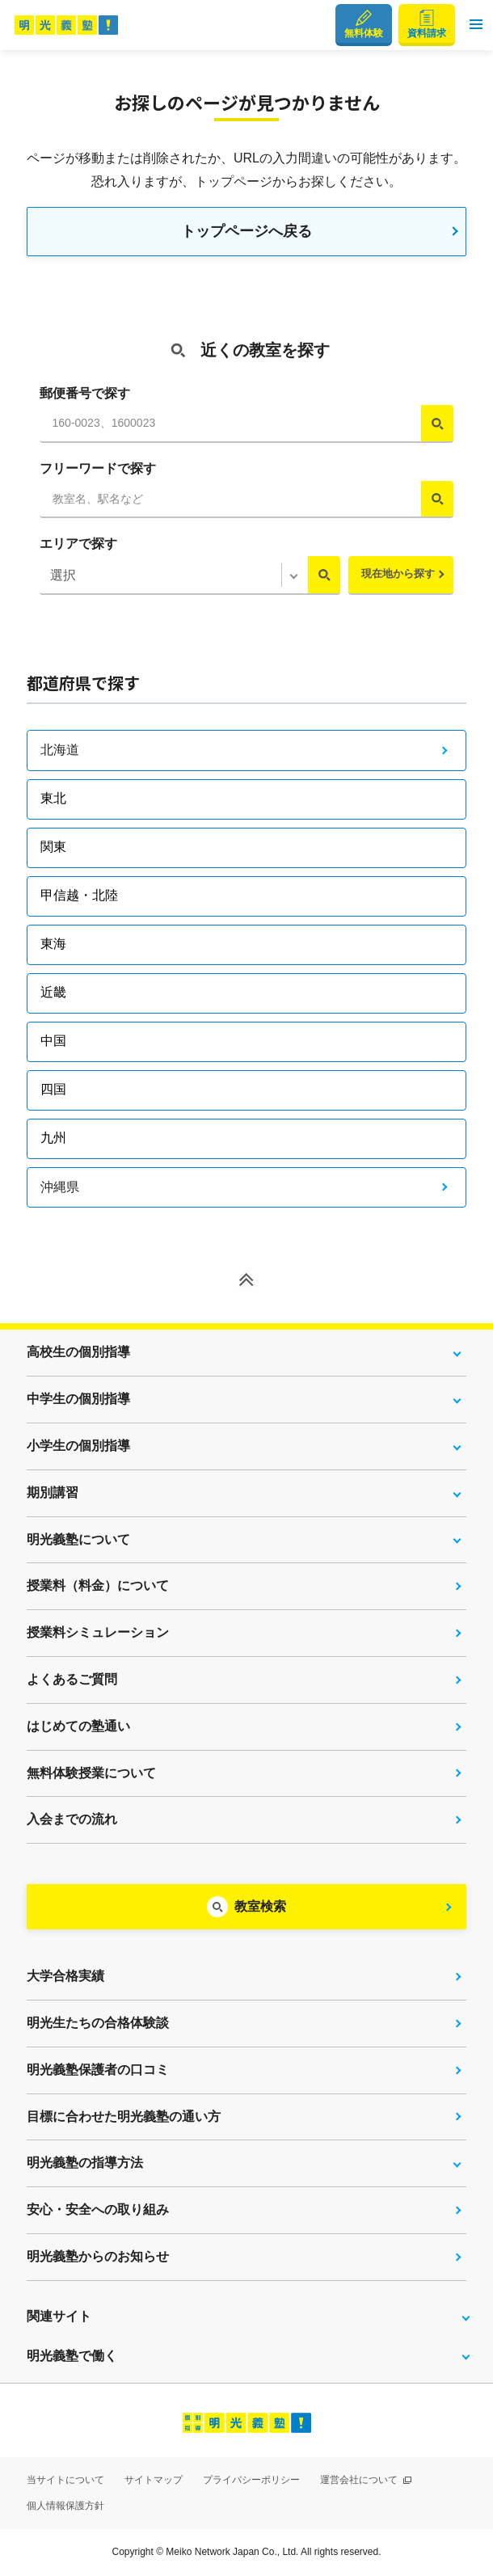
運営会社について (365, 2479)
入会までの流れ (72, 1819)
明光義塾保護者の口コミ (98, 2069)
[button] (476, 25)
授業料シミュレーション (98, 1632)
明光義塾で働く (72, 2356)
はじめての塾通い (78, 1726)
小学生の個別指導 (78, 1445)
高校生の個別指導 (78, 1352)
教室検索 (260, 1906)
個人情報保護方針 (65, 2505)
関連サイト (59, 2316)
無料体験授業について (91, 1773)
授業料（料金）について (98, 1585)
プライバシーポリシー (251, 2479)
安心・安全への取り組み (98, 2209)
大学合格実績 (65, 1976)
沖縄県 (59, 1187)
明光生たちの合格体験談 (98, 2023)
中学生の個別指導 (78, 1399)
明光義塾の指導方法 (85, 2162)
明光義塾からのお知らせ (98, 2256)
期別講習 (52, 1492)
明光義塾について (78, 1539)
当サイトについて (65, 2479)
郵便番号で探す (85, 393)
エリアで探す (78, 543)
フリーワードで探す (98, 468)
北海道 (59, 750)
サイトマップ (153, 2479)
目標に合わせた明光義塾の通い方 (124, 2116)
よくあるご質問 (72, 1679)
